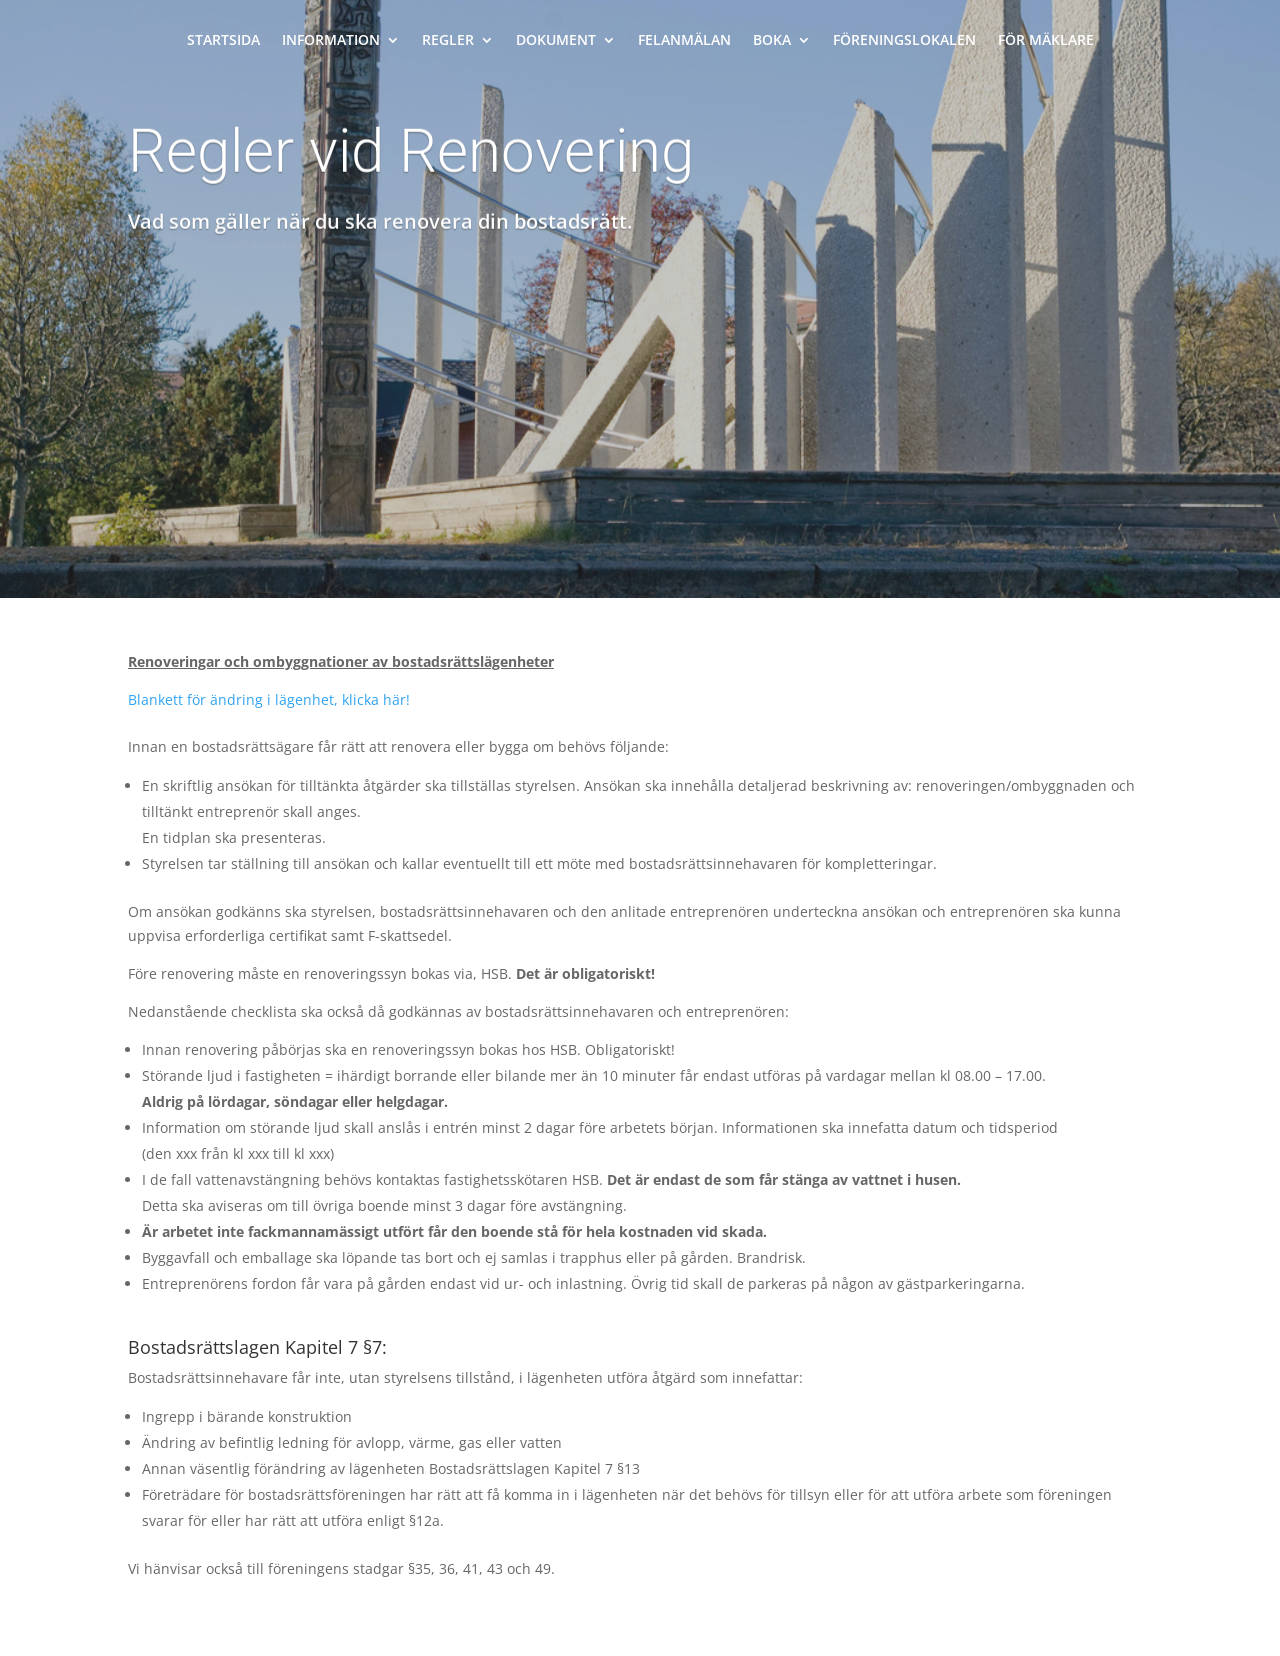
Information (331, 41)
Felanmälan (684, 41)
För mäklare (1046, 41)
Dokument (556, 41)
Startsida (223, 41)
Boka (772, 41)
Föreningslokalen (904, 41)
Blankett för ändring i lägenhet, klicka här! (269, 699)
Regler (448, 41)
